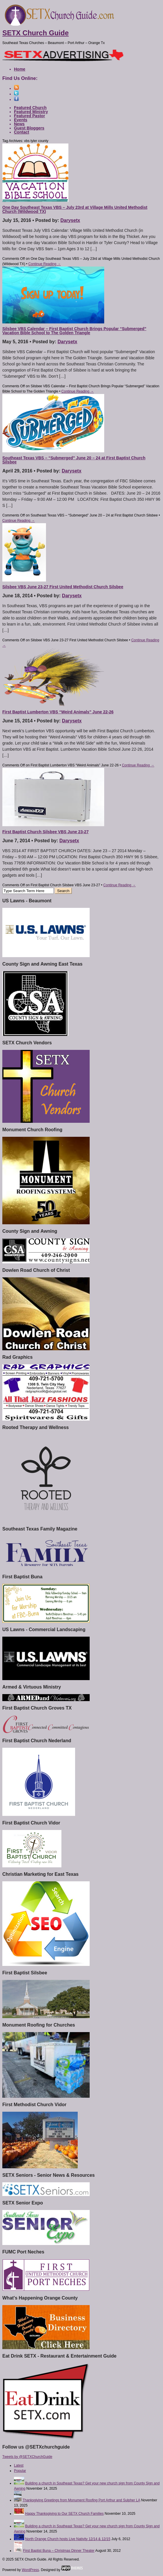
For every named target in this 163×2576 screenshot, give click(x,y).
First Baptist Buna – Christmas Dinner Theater (58, 2551)
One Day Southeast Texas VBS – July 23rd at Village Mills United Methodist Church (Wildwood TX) (74, 209)
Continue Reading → (44, 264)
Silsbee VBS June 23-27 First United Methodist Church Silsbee (62, 586)
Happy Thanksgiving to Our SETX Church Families (64, 2514)
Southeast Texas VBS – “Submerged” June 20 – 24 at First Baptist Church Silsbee (73, 460)
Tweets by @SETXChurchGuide (27, 2457)
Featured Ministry (31, 111)
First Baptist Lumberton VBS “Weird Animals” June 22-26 (58, 712)
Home (19, 69)
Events (20, 120)
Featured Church (30, 107)
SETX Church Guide (35, 33)
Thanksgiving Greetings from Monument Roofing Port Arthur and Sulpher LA (81, 2500)
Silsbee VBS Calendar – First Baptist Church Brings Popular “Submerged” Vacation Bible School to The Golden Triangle (74, 330)
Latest (19, 2465)
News (19, 124)
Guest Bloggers (29, 128)
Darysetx (70, 220)
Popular (20, 2471)
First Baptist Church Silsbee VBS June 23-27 (45, 831)
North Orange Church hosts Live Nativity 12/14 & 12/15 (67, 2539)
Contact (21, 132)
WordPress (30, 2570)
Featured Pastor (29, 115)
